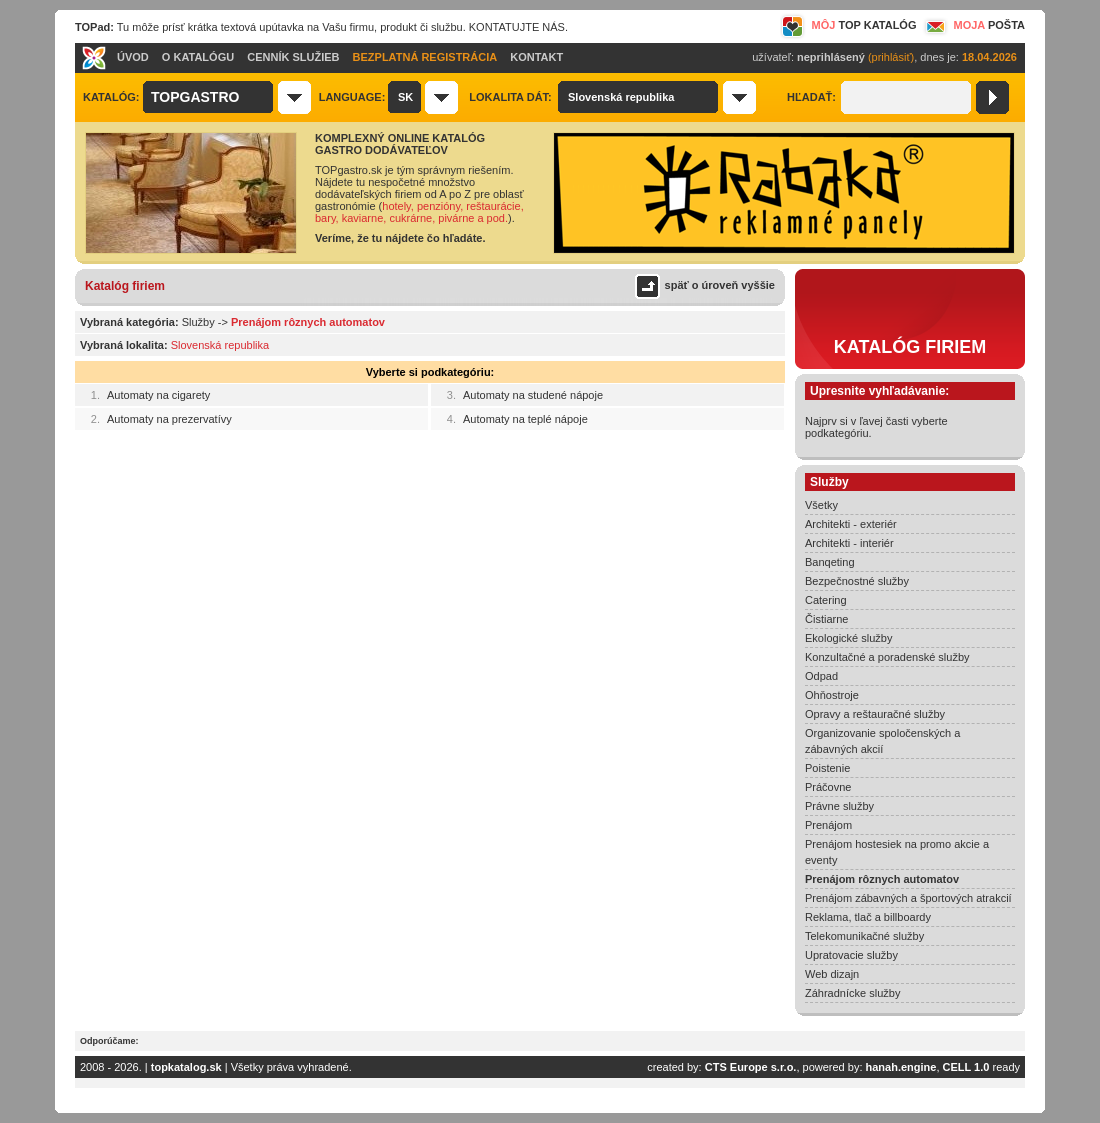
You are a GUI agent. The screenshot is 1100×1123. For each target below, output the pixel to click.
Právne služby (839, 806)
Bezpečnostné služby (857, 581)
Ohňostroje (832, 695)
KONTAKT (536, 57)
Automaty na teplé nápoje (525, 419)
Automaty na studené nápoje (533, 395)
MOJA (973, 25)
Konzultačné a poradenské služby (887, 657)
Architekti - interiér (849, 543)
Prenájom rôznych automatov (882, 879)
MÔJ (848, 25)
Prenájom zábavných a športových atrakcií (908, 898)
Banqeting (830, 562)
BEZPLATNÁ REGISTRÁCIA (425, 57)
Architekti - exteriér (851, 524)
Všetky (821, 505)
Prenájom (828, 825)
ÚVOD (133, 57)
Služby (198, 322)
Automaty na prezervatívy (169, 419)
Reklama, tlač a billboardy (868, 917)
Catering (826, 600)
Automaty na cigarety (158, 395)
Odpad (821, 676)
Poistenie (827, 768)
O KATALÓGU (198, 57)
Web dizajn (832, 974)
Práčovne (828, 787)
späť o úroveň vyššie (720, 285)
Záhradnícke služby (852, 993)
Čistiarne (826, 619)
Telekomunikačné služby (864, 936)
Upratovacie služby (851, 955)
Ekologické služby (848, 638)
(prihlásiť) (891, 57)
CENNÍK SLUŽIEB (293, 57)
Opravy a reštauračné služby (875, 714)
